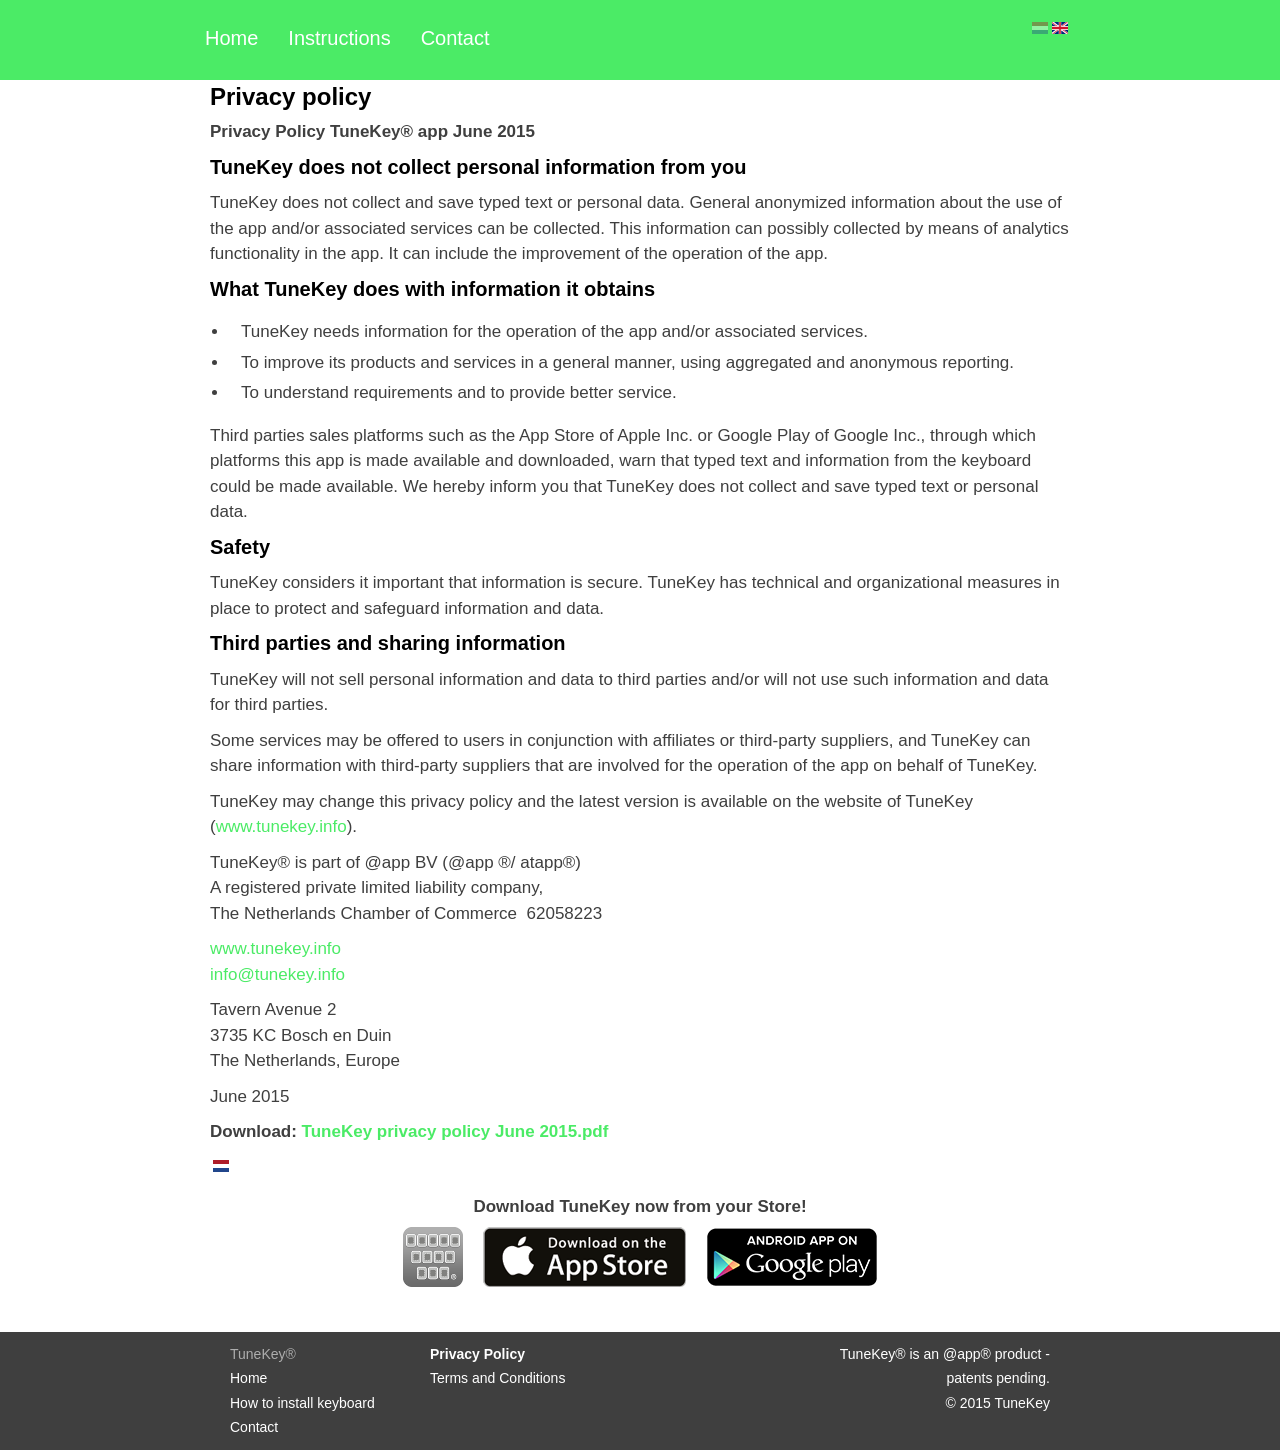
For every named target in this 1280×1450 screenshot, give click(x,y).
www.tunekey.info (281, 826)
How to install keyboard (302, 1403)
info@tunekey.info (277, 974)
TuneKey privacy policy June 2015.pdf (455, 1131)
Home (231, 38)
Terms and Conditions (497, 1378)
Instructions (339, 38)
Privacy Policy (477, 1354)
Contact (455, 38)
